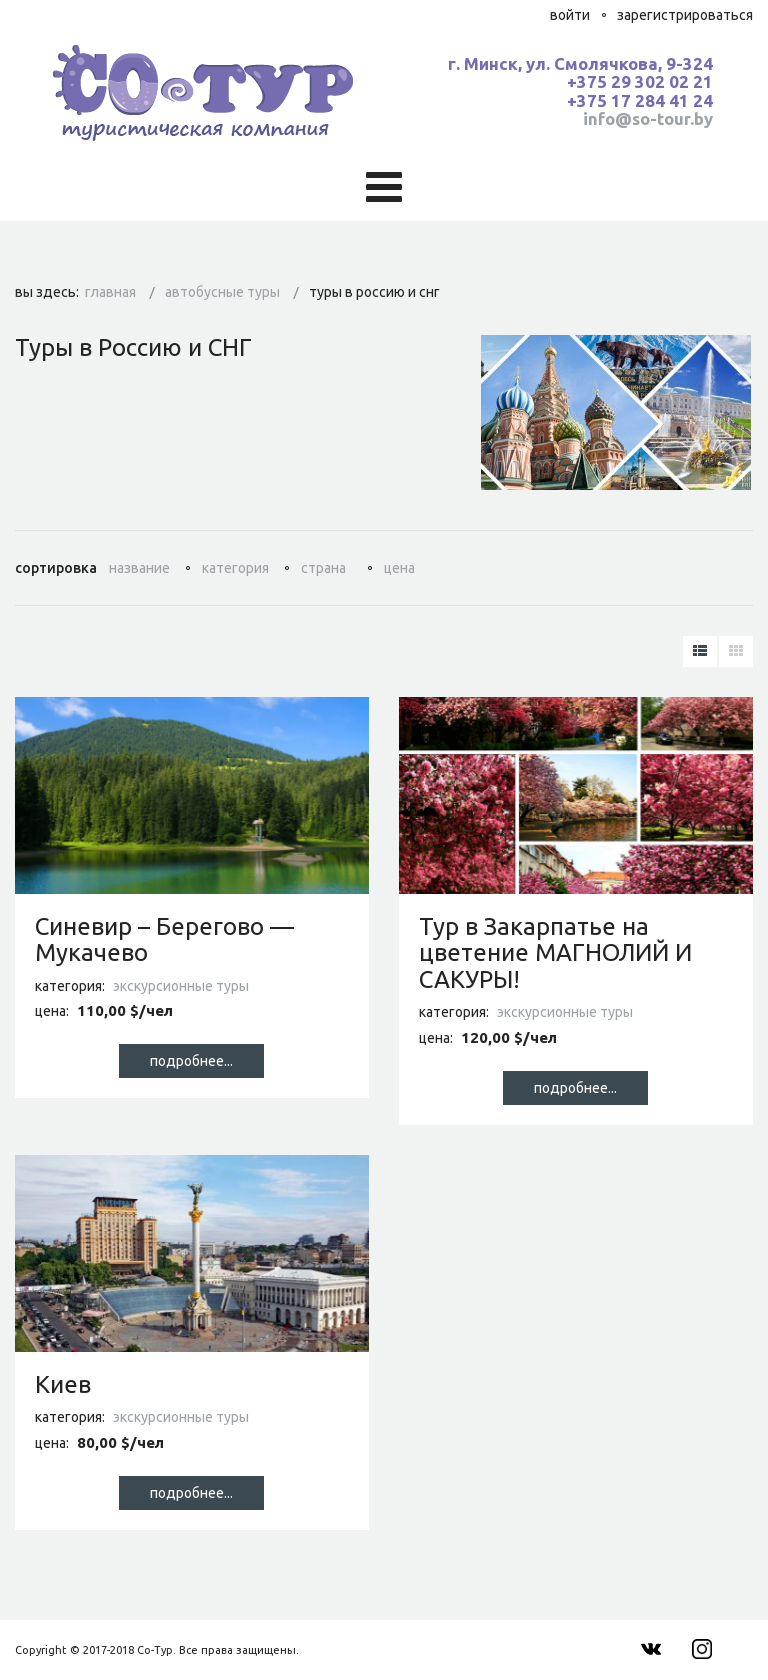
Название (139, 568)
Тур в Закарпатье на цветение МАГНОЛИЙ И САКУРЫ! (555, 953)
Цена (399, 568)
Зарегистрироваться (685, 15)
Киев (63, 1384)
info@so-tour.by (648, 118)
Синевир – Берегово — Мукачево (164, 939)
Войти (570, 15)
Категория (235, 568)
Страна (323, 568)
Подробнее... (191, 1061)
